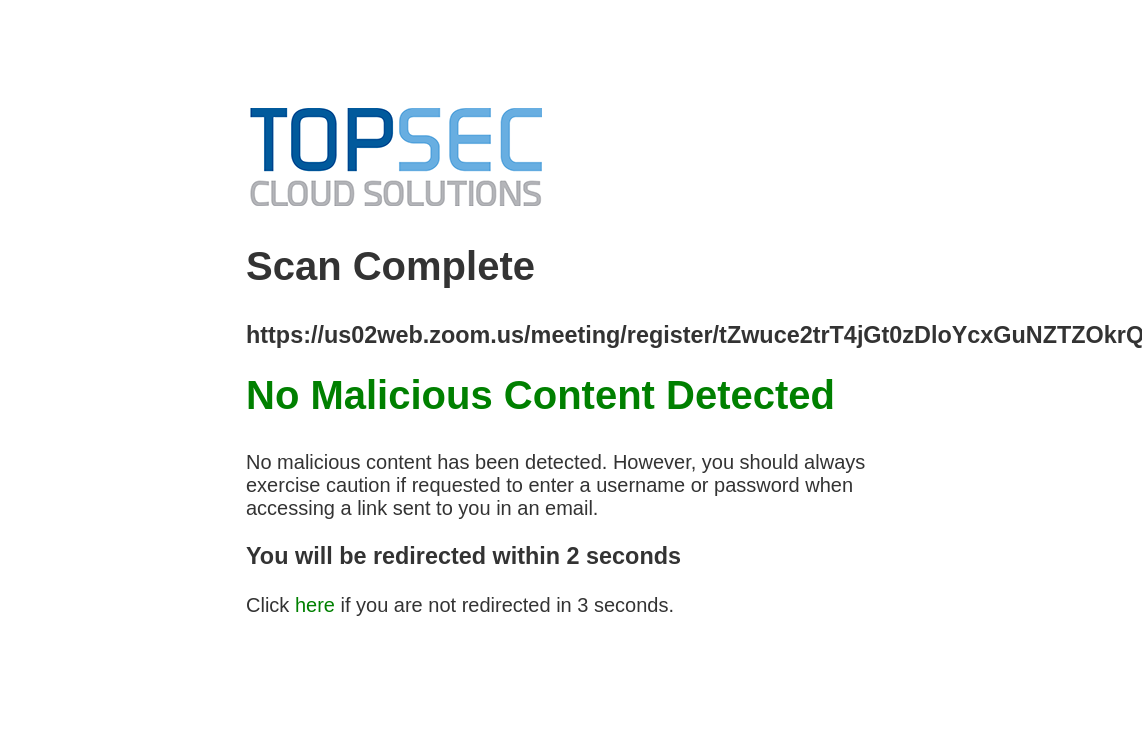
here (315, 605)
